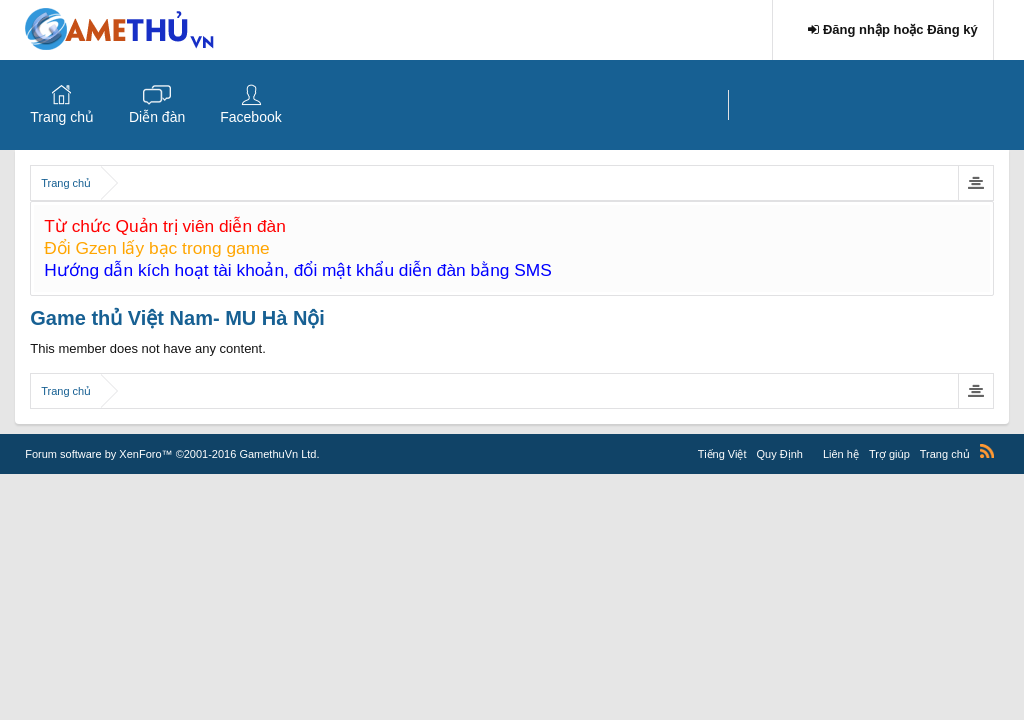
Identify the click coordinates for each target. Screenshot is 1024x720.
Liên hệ (841, 454)
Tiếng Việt (722, 454)
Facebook (250, 117)
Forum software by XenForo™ (172, 454)
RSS (987, 451)
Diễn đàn (157, 117)
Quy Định (780, 454)
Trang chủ (62, 117)
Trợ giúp (889, 454)
